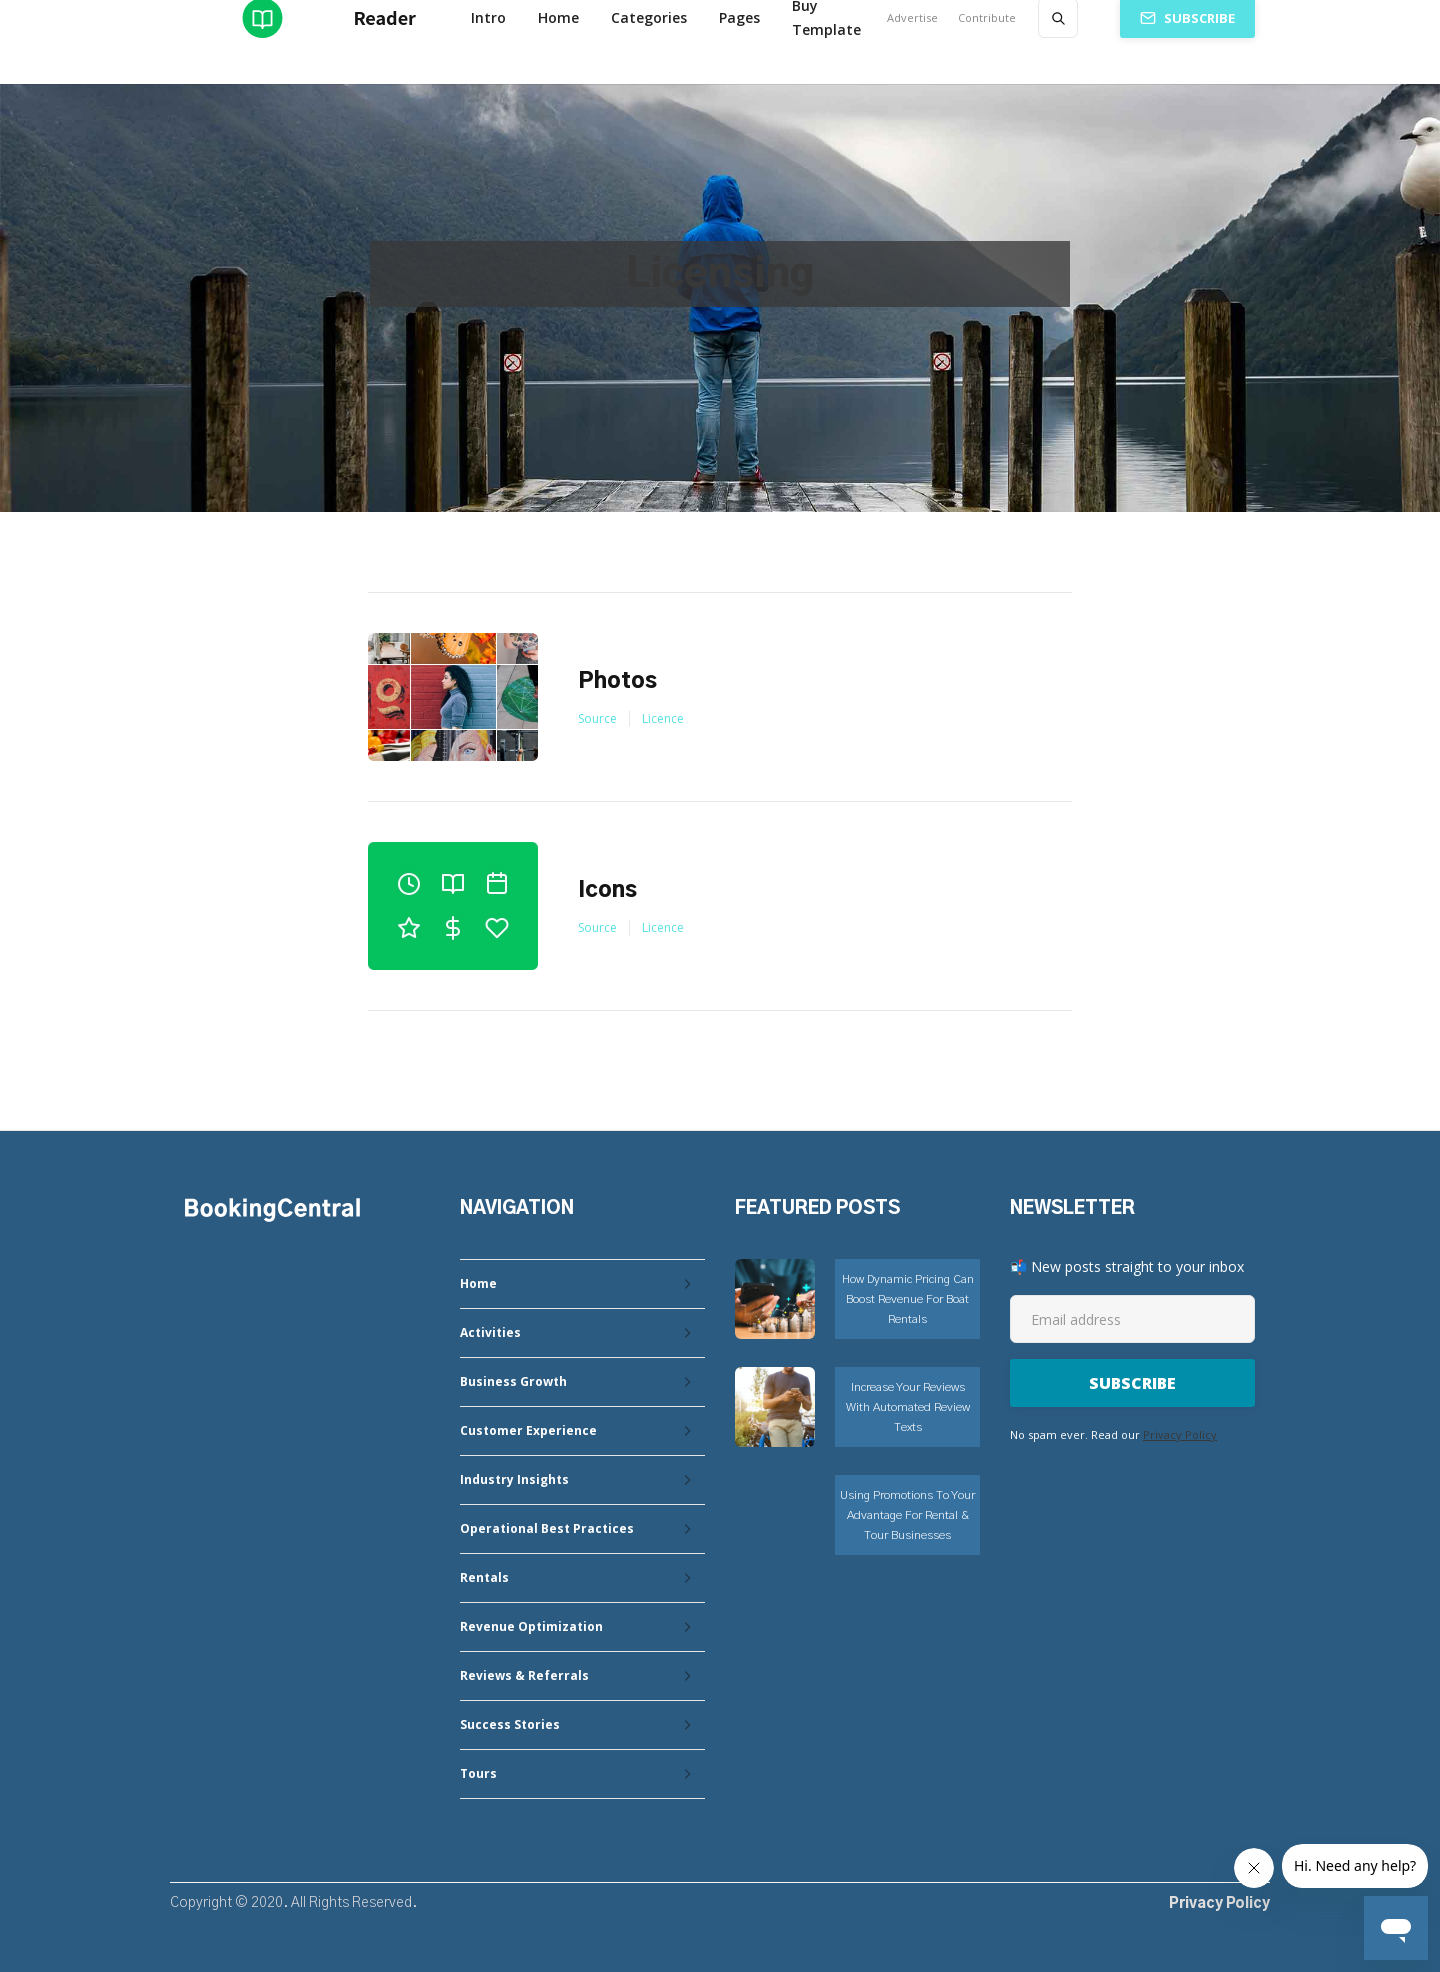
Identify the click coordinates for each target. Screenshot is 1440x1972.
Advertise (912, 17)
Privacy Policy (1180, 1434)
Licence (663, 718)
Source (597, 718)
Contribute (987, 17)
